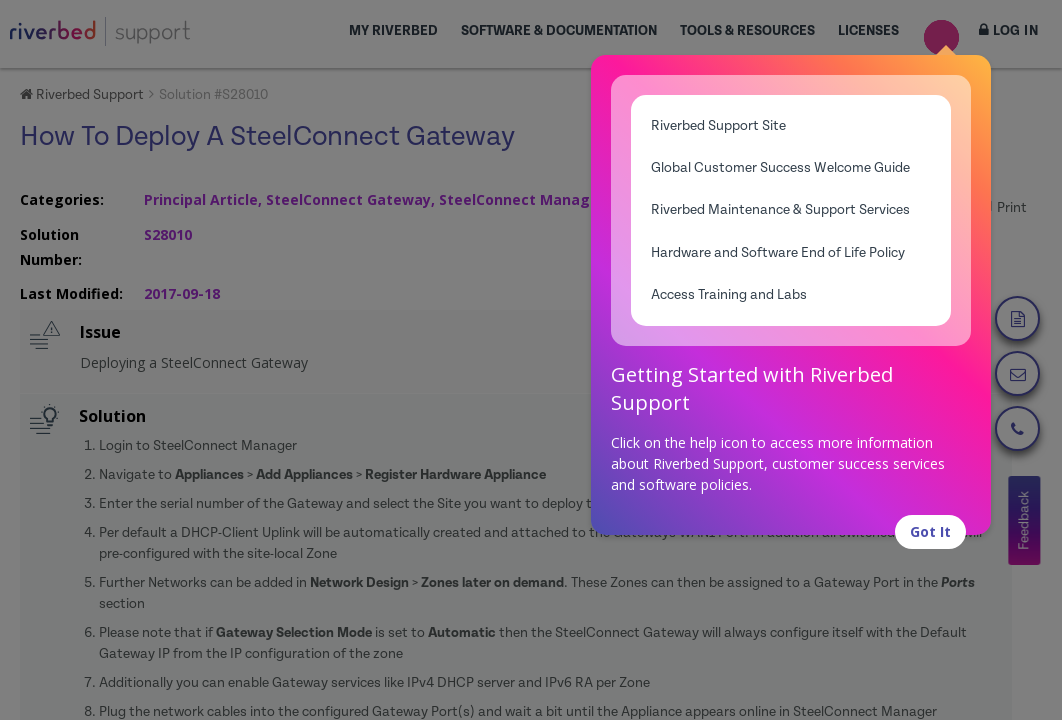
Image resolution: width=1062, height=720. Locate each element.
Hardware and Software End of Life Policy (778, 253)
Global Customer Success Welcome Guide (780, 168)
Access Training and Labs (729, 295)
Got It (930, 531)
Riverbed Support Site (718, 126)
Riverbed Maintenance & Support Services (780, 210)
